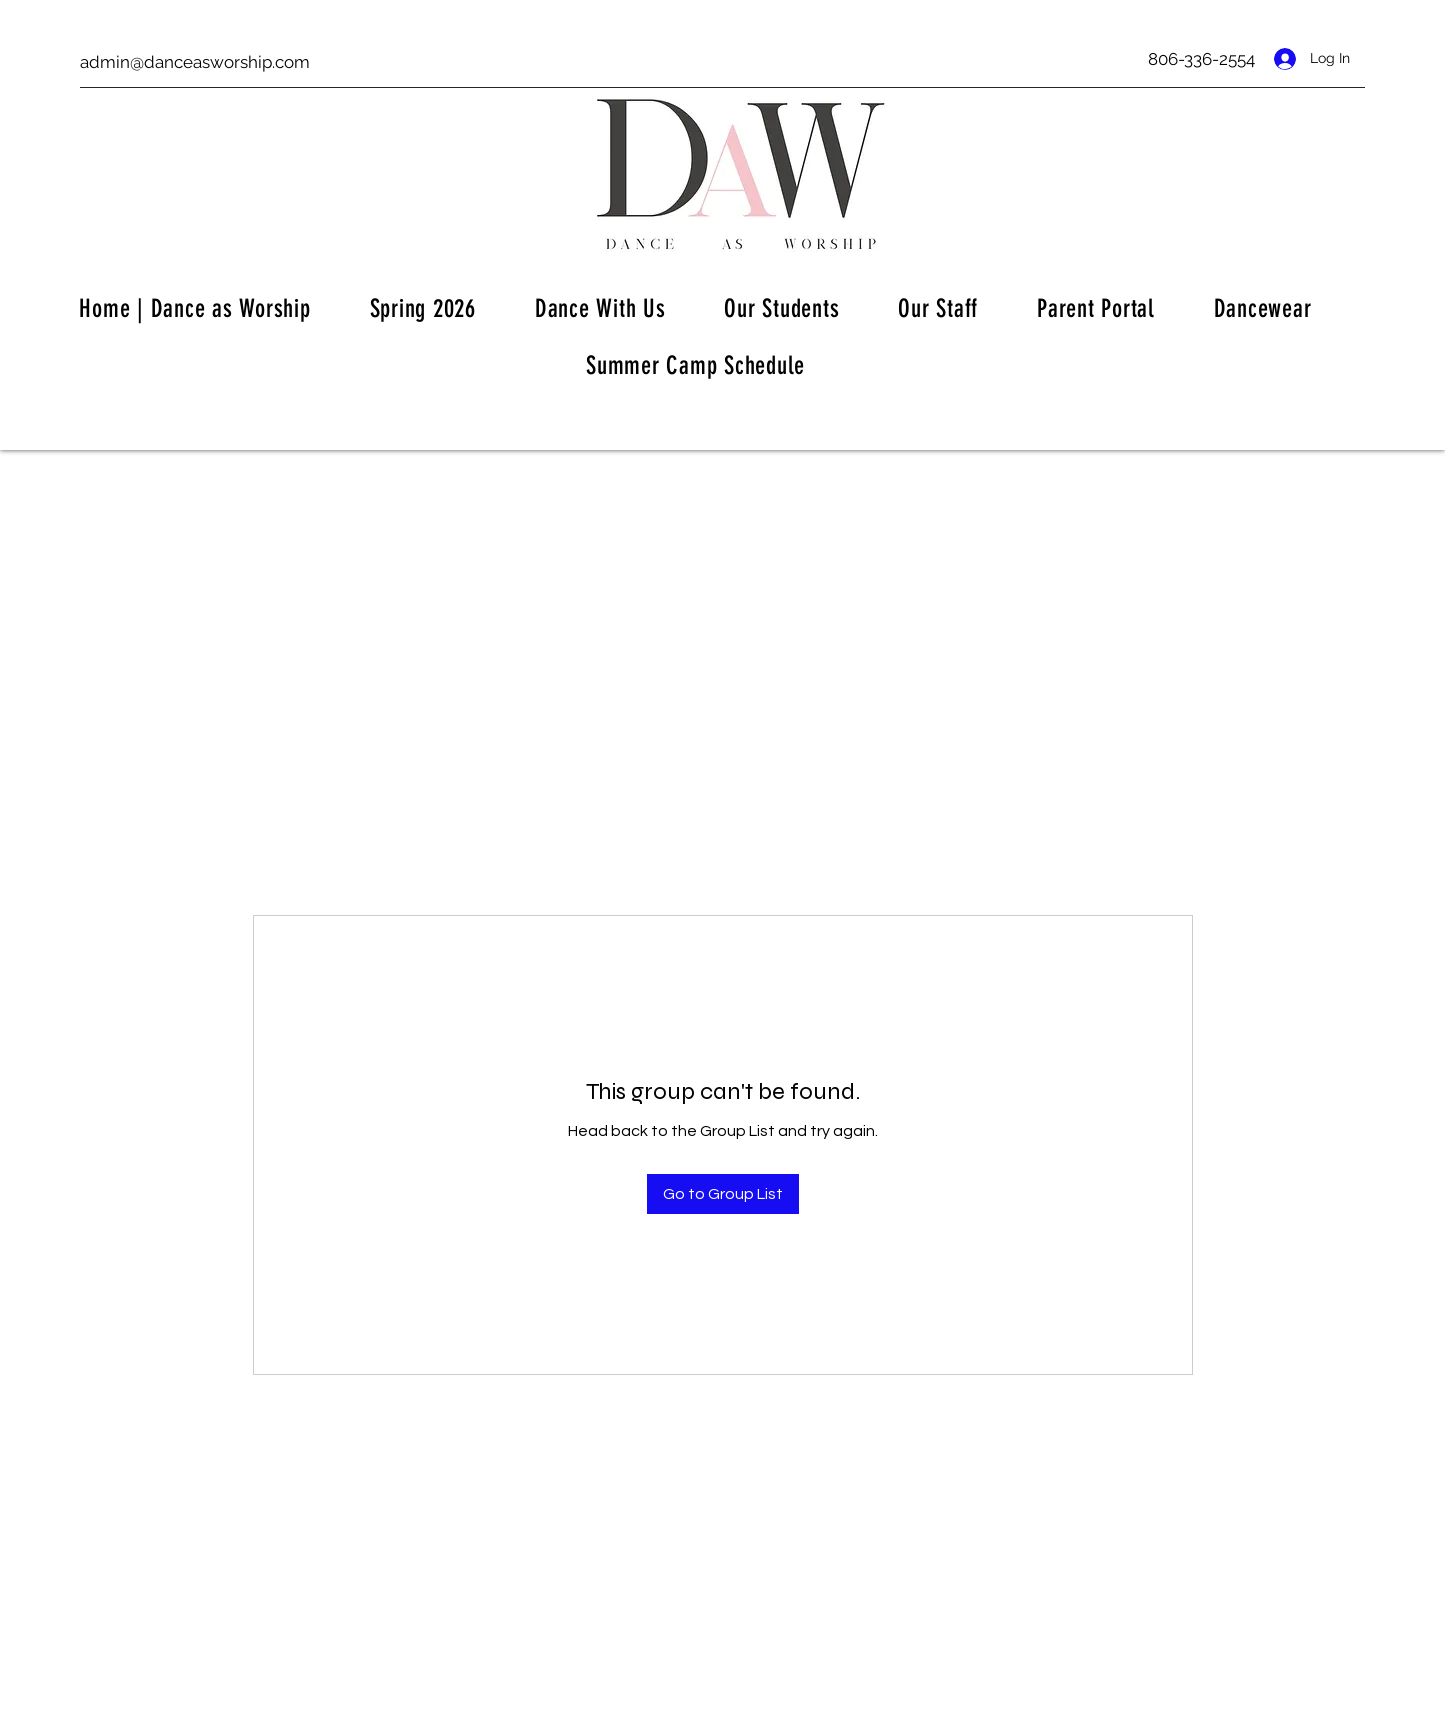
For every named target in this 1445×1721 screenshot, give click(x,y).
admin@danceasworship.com (195, 62)
